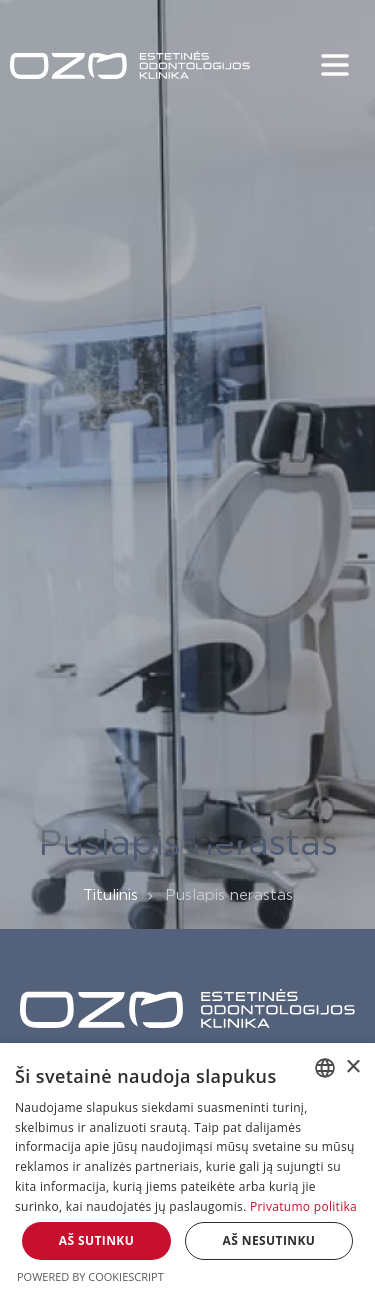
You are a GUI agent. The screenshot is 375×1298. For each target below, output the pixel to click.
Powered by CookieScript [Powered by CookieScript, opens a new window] (90, 1276)
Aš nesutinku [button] (269, 1240)
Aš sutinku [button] (96, 1240)
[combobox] (325, 1068)
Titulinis (110, 895)
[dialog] (187, 1170)
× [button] (352, 1067)
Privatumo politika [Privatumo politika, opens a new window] (303, 1206)
